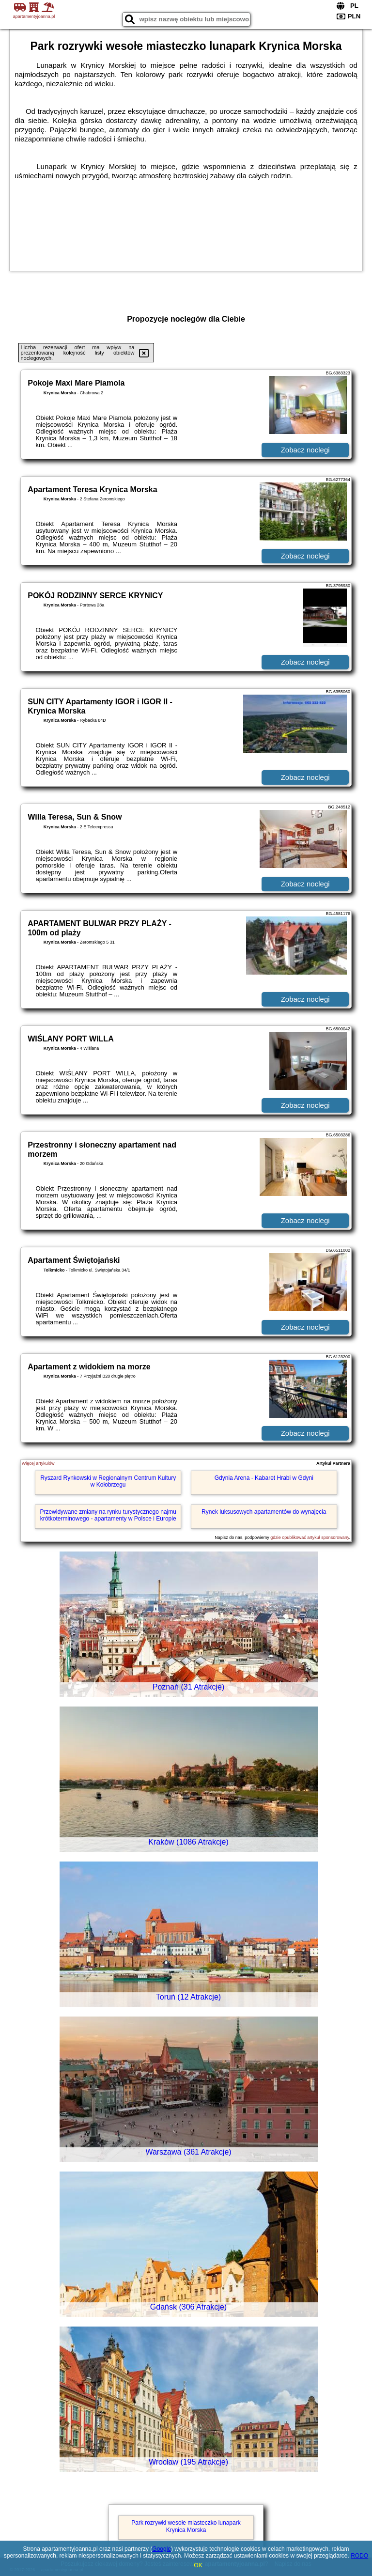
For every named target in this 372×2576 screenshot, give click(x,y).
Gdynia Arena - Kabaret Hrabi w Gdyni (264, 1477)
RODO (359, 2555)
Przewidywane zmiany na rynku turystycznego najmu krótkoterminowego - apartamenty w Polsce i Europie (108, 1515)
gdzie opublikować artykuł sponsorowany (309, 1537)
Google (161, 2548)
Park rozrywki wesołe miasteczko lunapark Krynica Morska (185, 2526)
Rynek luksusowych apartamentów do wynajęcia (264, 1511)
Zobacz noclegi (305, 450)
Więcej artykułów (38, 1463)
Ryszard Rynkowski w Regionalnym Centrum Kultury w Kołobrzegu (108, 1481)
